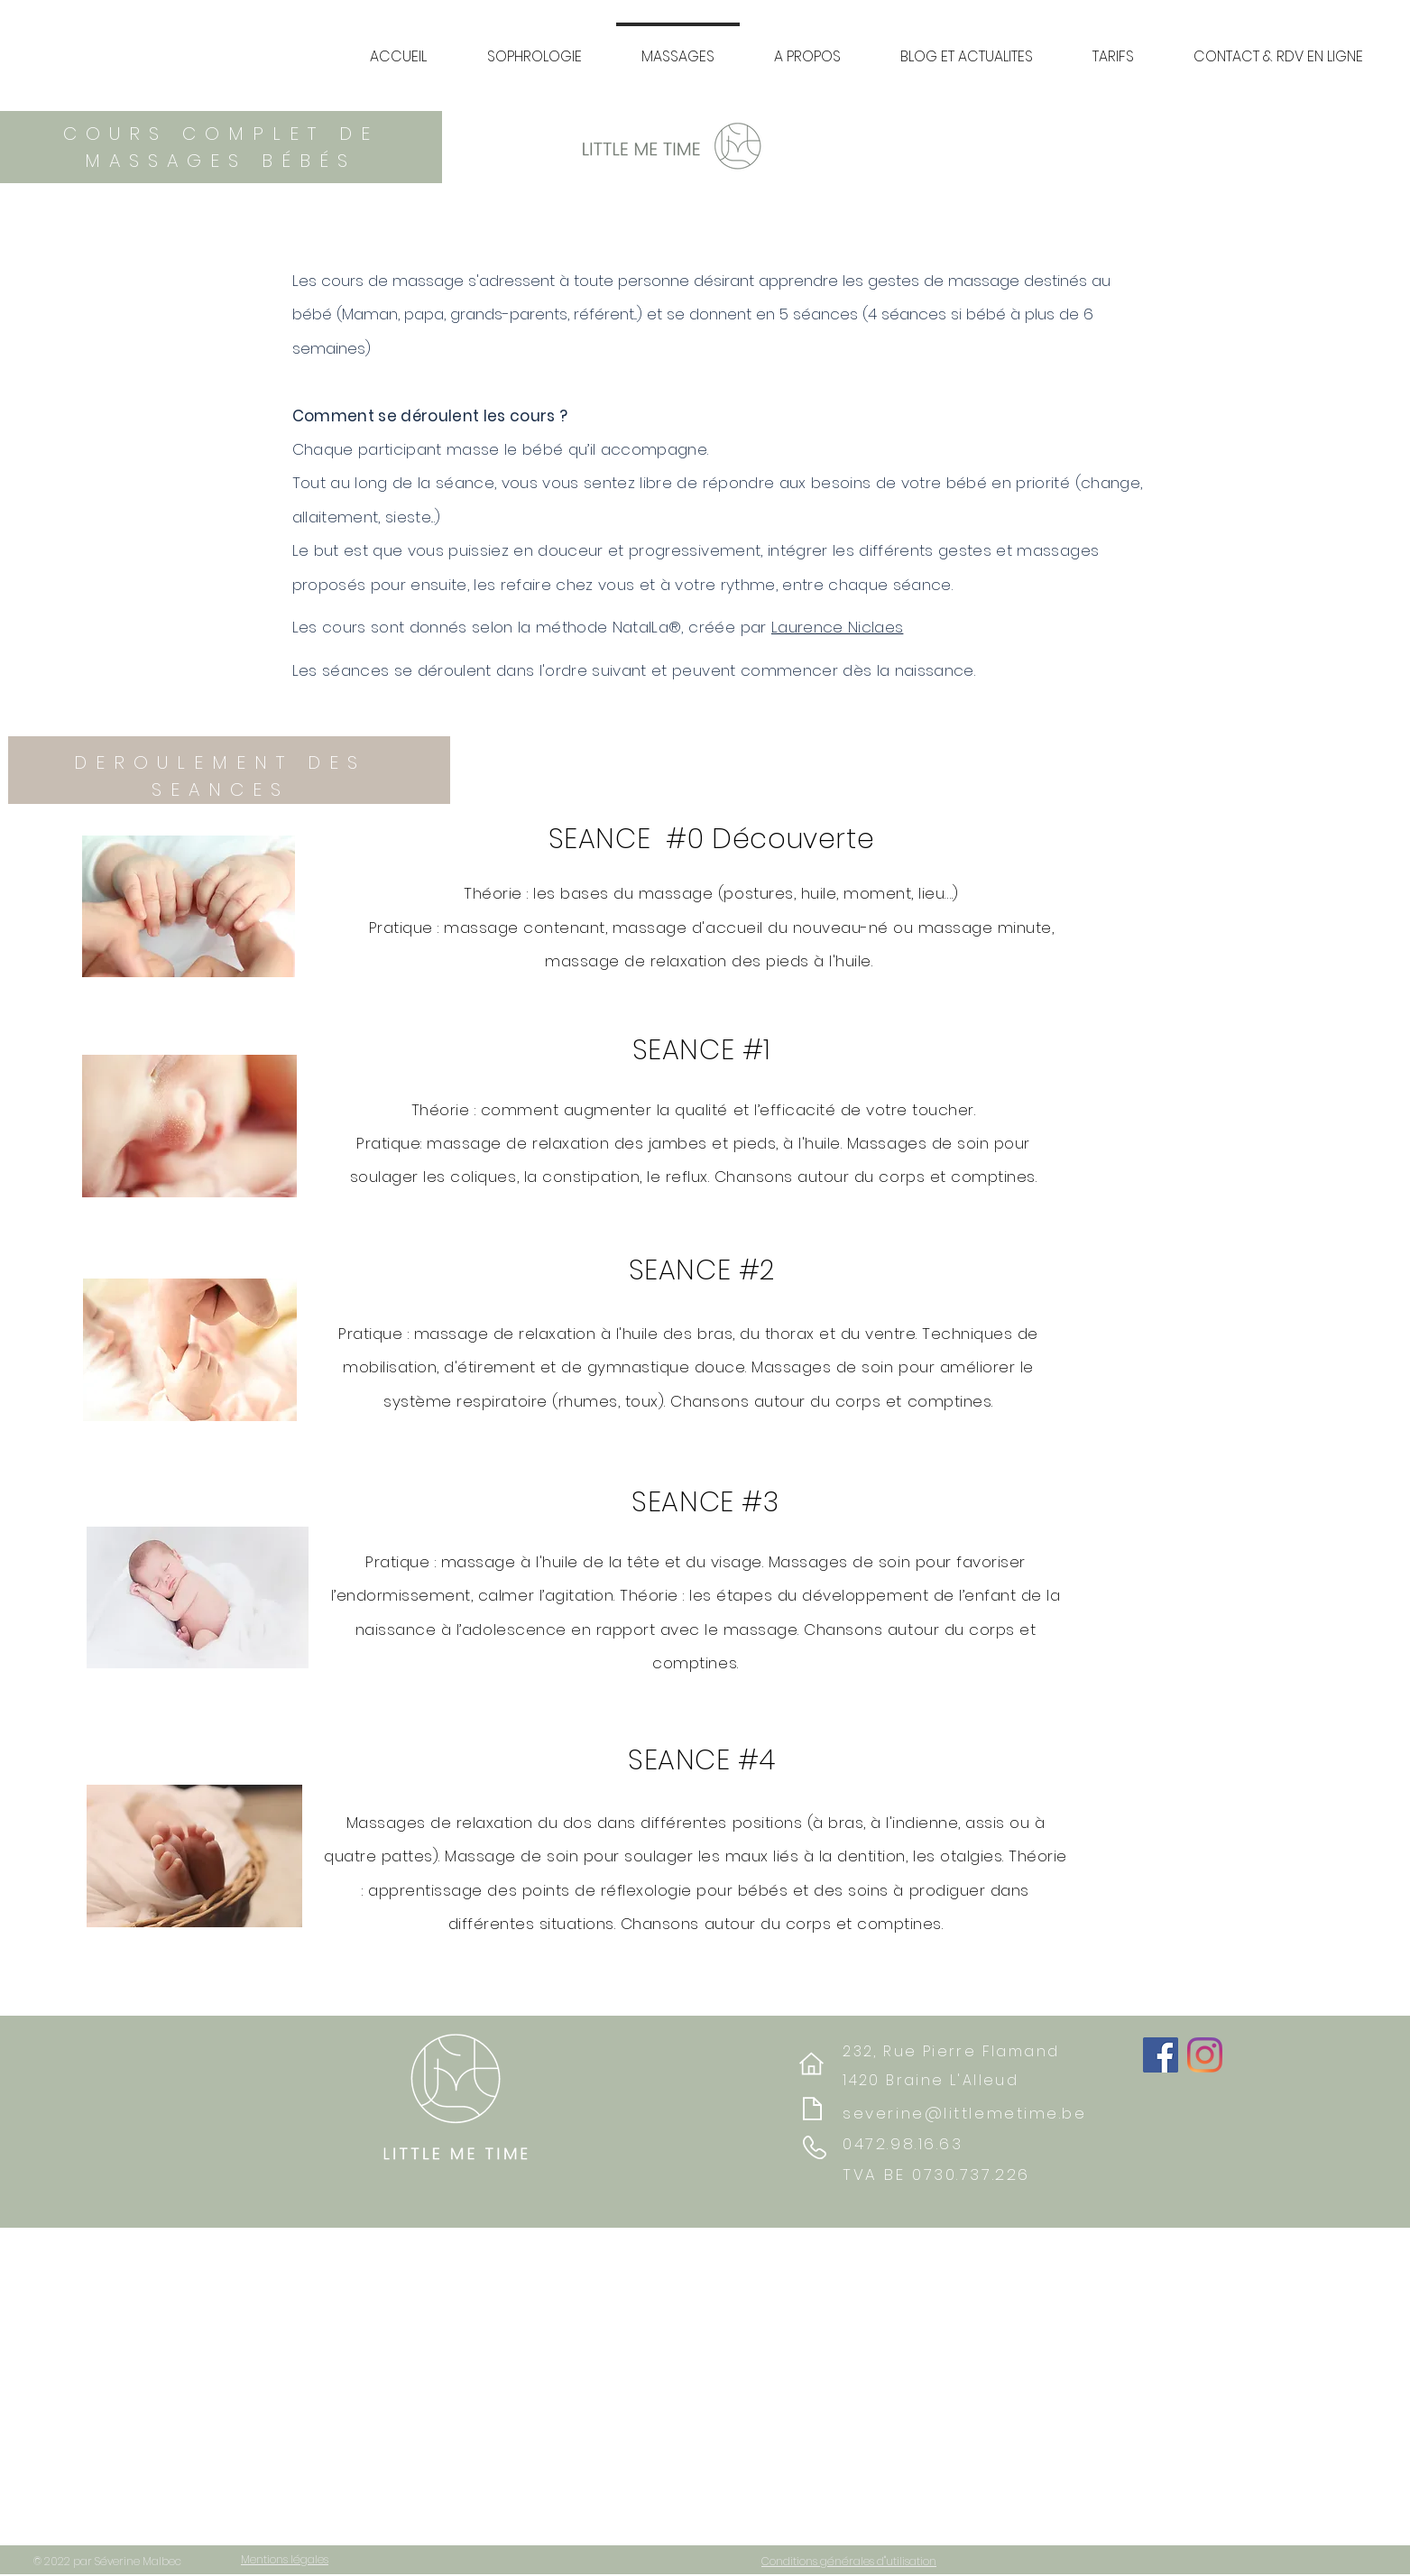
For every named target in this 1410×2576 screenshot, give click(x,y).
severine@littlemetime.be (964, 2113)
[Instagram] (1204, 2055)
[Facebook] (1160, 2055)
